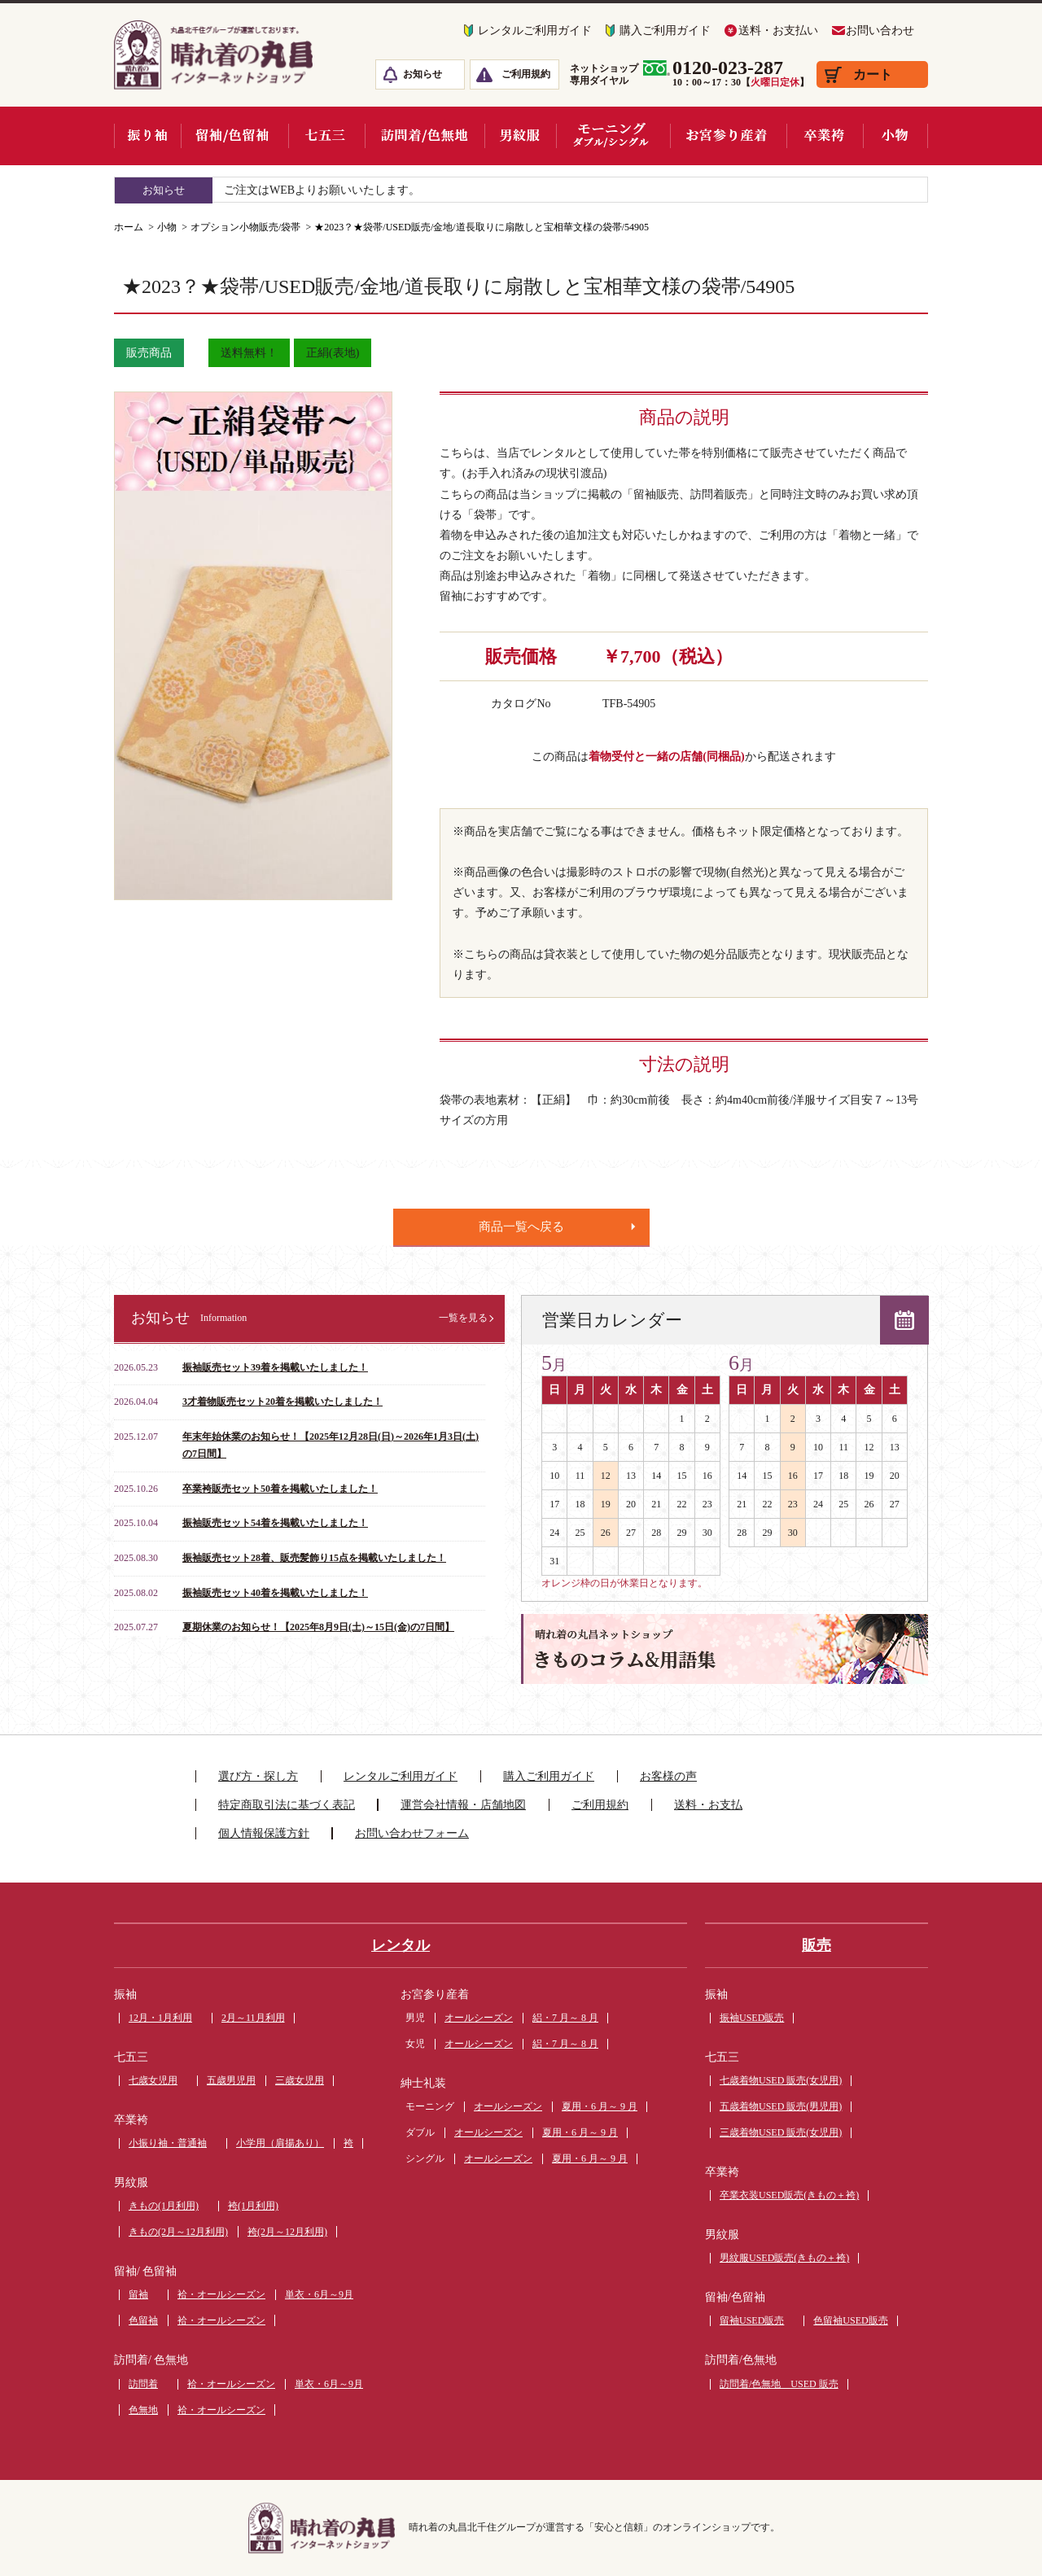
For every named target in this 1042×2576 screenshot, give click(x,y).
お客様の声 (668, 1776)
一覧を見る (463, 1317)
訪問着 (143, 2384)
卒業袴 (131, 2120)
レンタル (400, 1945)
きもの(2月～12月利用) (178, 2231)
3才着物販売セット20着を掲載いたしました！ (282, 1401)
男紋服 (131, 2182)
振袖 (125, 1994)
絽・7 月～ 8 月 (565, 2017)
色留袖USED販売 (850, 2320)
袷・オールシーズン (221, 2294)
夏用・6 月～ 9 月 (599, 2106)
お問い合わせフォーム (412, 1833)
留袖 (138, 2294)
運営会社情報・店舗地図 (463, 1805)
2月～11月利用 (253, 2017)
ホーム (128, 227)
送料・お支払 (708, 1805)
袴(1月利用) (253, 2205)
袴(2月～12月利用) (287, 2231)
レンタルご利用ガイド (535, 30)
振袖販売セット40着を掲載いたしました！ (275, 1593)
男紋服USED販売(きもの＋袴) (784, 2257)
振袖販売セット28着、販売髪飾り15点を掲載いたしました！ (314, 1558)
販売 (816, 1945)
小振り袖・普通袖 (168, 2143)
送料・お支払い (778, 30)
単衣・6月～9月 (319, 2294)
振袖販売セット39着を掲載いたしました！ (275, 1367)
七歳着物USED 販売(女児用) (781, 2080)
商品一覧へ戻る (521, 1226)
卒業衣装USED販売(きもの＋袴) (789, 2195)
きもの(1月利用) (164, 2205)
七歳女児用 (153, 2080)
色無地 (143, 2410)
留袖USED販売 (752, 2320)
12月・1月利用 (160, 2017)
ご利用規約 (525, 74)
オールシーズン (478, 2017)
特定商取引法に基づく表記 (286, 1805)
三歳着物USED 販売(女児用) (781, 2132)
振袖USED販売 (752, 2017)
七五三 (131, 2057)
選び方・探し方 (258, 1776)
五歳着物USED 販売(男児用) (781, 2106)
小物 (167, 227)
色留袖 (143, 2320)
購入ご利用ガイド (665, 30)
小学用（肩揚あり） (280, 2143)
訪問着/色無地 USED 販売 (779, 2384)
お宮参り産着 (435, 1994)
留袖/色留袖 (735, 2297)
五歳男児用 (231, 2080)
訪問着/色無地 (741, 2360)
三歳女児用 (299, 2080)
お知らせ (422, 74)
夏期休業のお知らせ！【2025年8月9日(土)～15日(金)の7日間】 (318, 1627)
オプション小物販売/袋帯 (245, 227)
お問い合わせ (880, 30)
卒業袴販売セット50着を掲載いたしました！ (280, 1488)
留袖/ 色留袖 (145, 2271)
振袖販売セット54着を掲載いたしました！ (275, 1523)
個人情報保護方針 (263, 1833)
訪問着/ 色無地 (151, 2360)
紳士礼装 (423, 2083)
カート (872, 74)
